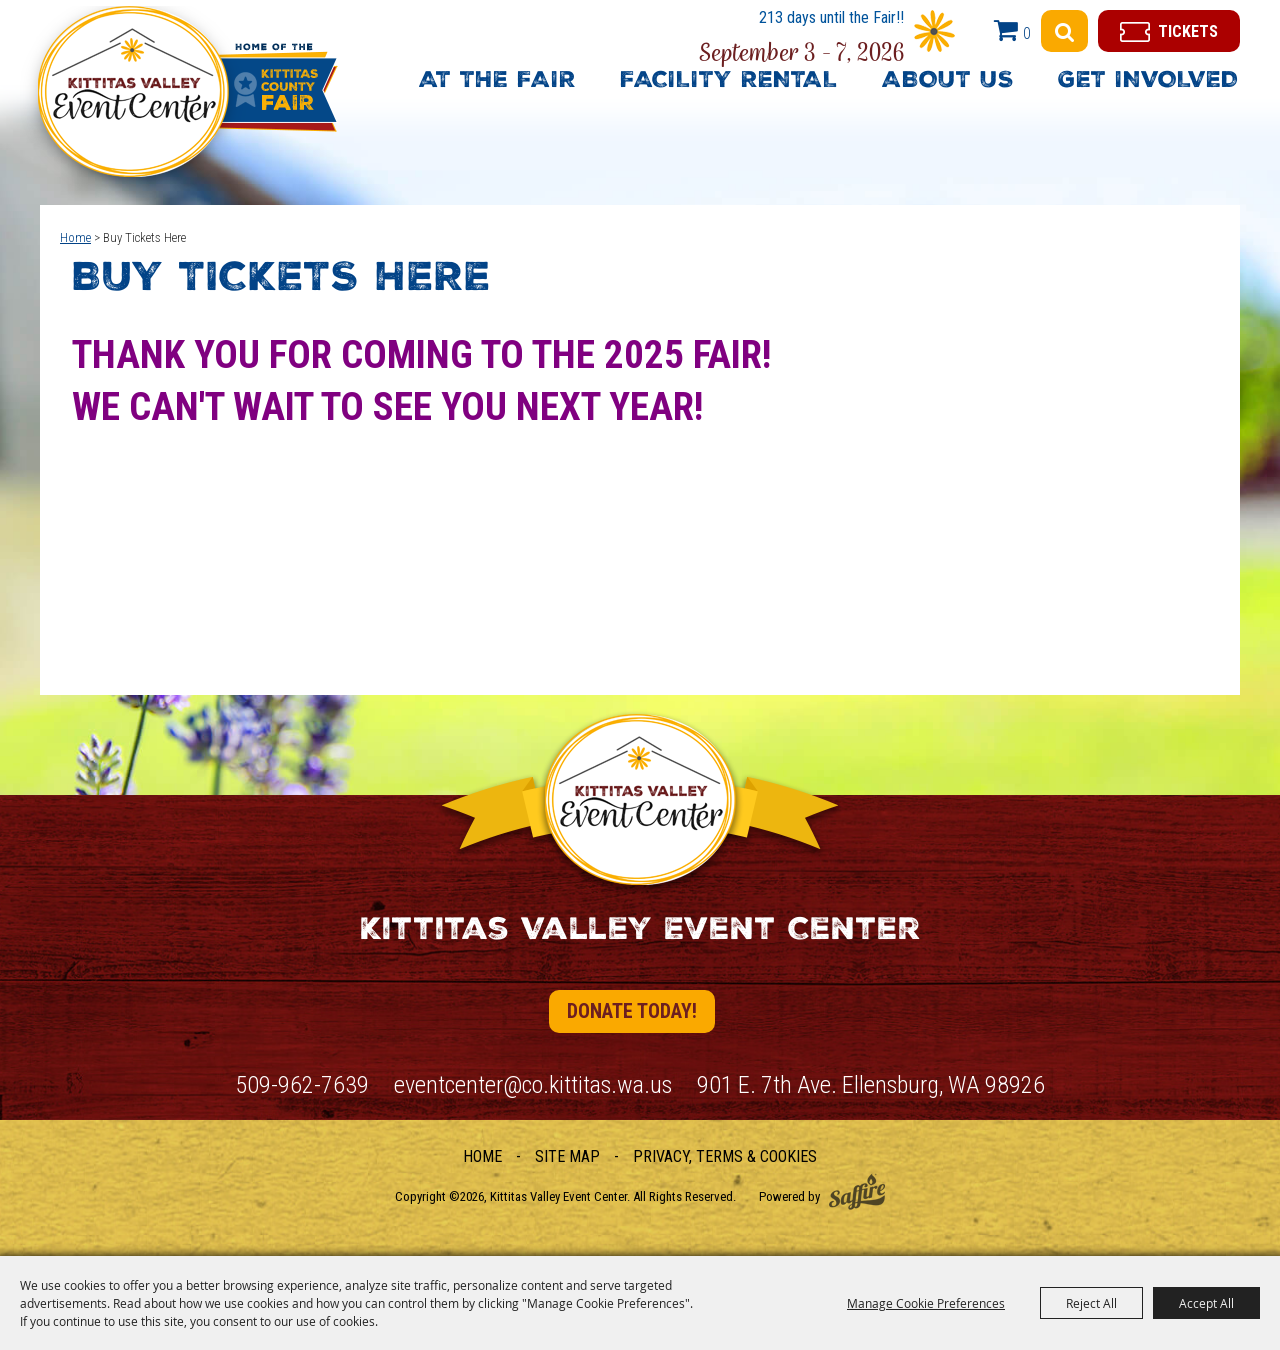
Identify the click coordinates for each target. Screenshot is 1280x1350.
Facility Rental (729, 82)
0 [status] (1027, 33)
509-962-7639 (302, 1085)
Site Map (567, 1156)
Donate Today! (632, 1011)
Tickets (1188, 31)
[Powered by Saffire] (857, 1191)
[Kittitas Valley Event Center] (179, 103)
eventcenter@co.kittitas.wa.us (533, 1085)
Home (75, 237)
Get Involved (1148, 82)
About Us (948, 82)
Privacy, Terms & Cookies (725, 1156)
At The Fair (497, 82)
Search (1064, 31)
